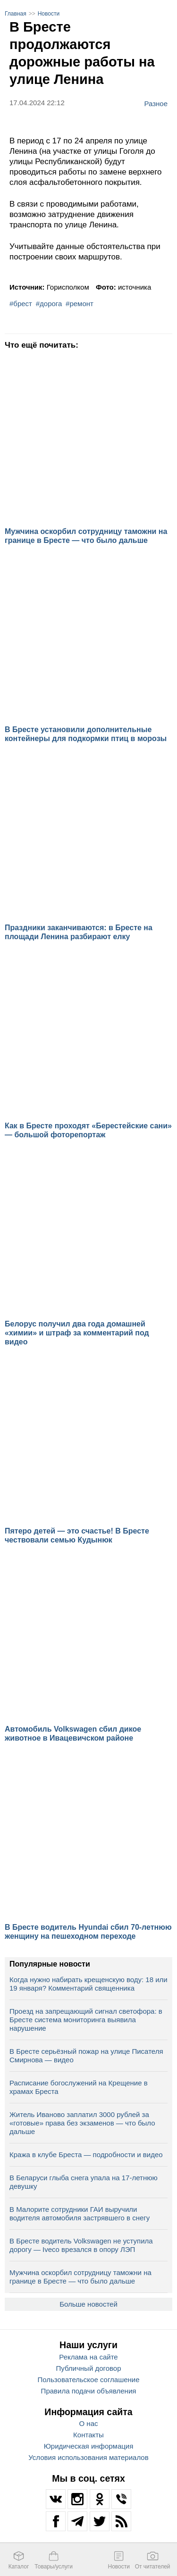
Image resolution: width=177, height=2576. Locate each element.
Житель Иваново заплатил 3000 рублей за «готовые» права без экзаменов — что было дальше (82, 2122)
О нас (88, 2423)
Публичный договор (88, 2368)
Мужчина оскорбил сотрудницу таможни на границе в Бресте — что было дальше (80, 2276)
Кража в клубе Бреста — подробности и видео (86, 2155)
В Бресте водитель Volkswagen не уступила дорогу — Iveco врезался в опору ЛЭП (81, 2245)
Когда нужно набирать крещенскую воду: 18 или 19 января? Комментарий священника (88, 1984)
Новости (48, 13)
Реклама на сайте (88, 2357)
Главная (15, 13)
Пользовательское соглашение (88, 2380)
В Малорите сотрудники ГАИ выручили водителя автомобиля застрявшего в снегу (79, 2213)
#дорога (49, 304)
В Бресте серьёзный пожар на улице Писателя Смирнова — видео (86, 2055)
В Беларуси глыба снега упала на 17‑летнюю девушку (83, 2182)
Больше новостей (88, 2304)
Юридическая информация (89, 2446)
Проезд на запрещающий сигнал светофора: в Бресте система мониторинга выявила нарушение (85, 2019)
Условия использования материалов (88, 2457)
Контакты (88, 2435)
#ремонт (79, 304)
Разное (156, 103)
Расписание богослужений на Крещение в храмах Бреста (78, 2087)
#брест (20, 304)
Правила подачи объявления (88, 2391)
